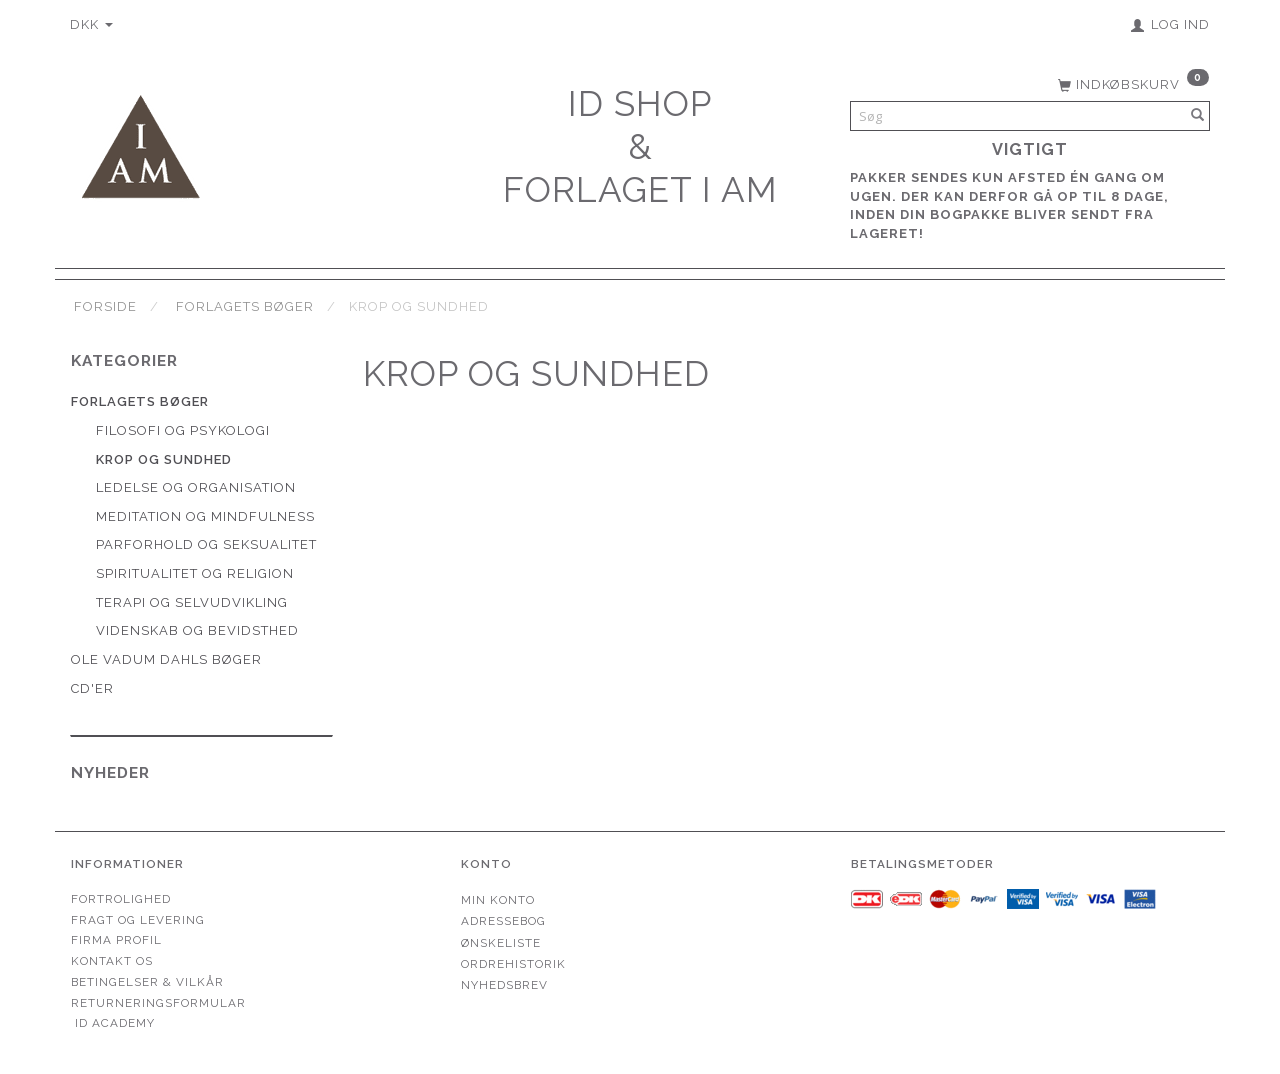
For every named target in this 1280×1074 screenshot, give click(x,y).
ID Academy (115, 1023)
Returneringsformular (158, 1003)
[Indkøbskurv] (1131, 83)
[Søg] (1198, 116)
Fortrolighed (121, 899)
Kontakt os (112, 961)
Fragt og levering (138, 920)
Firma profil (116, 940)
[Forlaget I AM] (140, 144)
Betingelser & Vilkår (147, 982)
